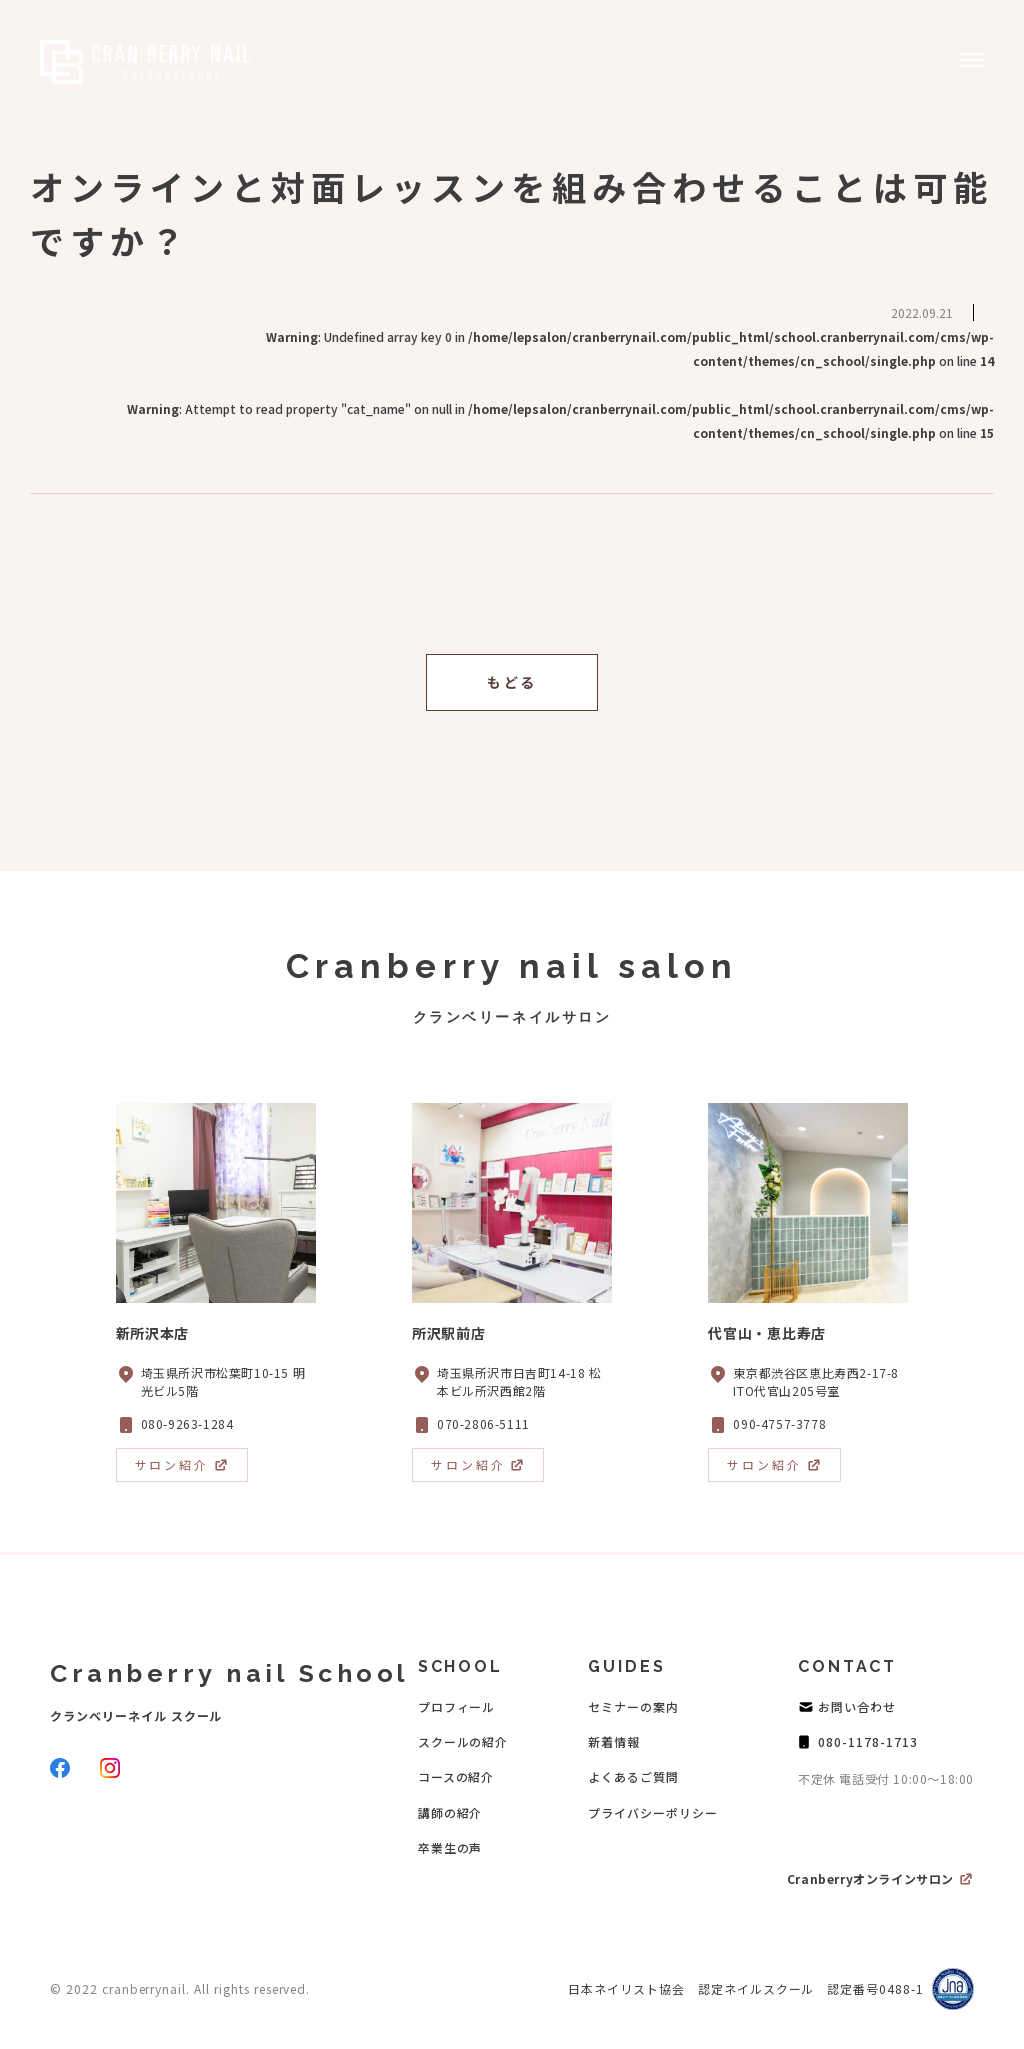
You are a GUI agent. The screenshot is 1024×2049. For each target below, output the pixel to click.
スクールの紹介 (463, 1741)
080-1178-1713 (867, 1741)
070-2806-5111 (483, 1423)
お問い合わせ (857, 1706)
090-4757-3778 (779, 1423)
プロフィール (457, 1706)
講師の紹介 (450, 1812)
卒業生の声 (450, 1847)
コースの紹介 (456, 1776)
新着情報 (614, 1741)
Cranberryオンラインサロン (870, 1878)
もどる (512, 682)
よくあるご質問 (633, 1776)
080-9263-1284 (187, 1423)
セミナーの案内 (633, 1706)
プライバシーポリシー (653, 1812)
